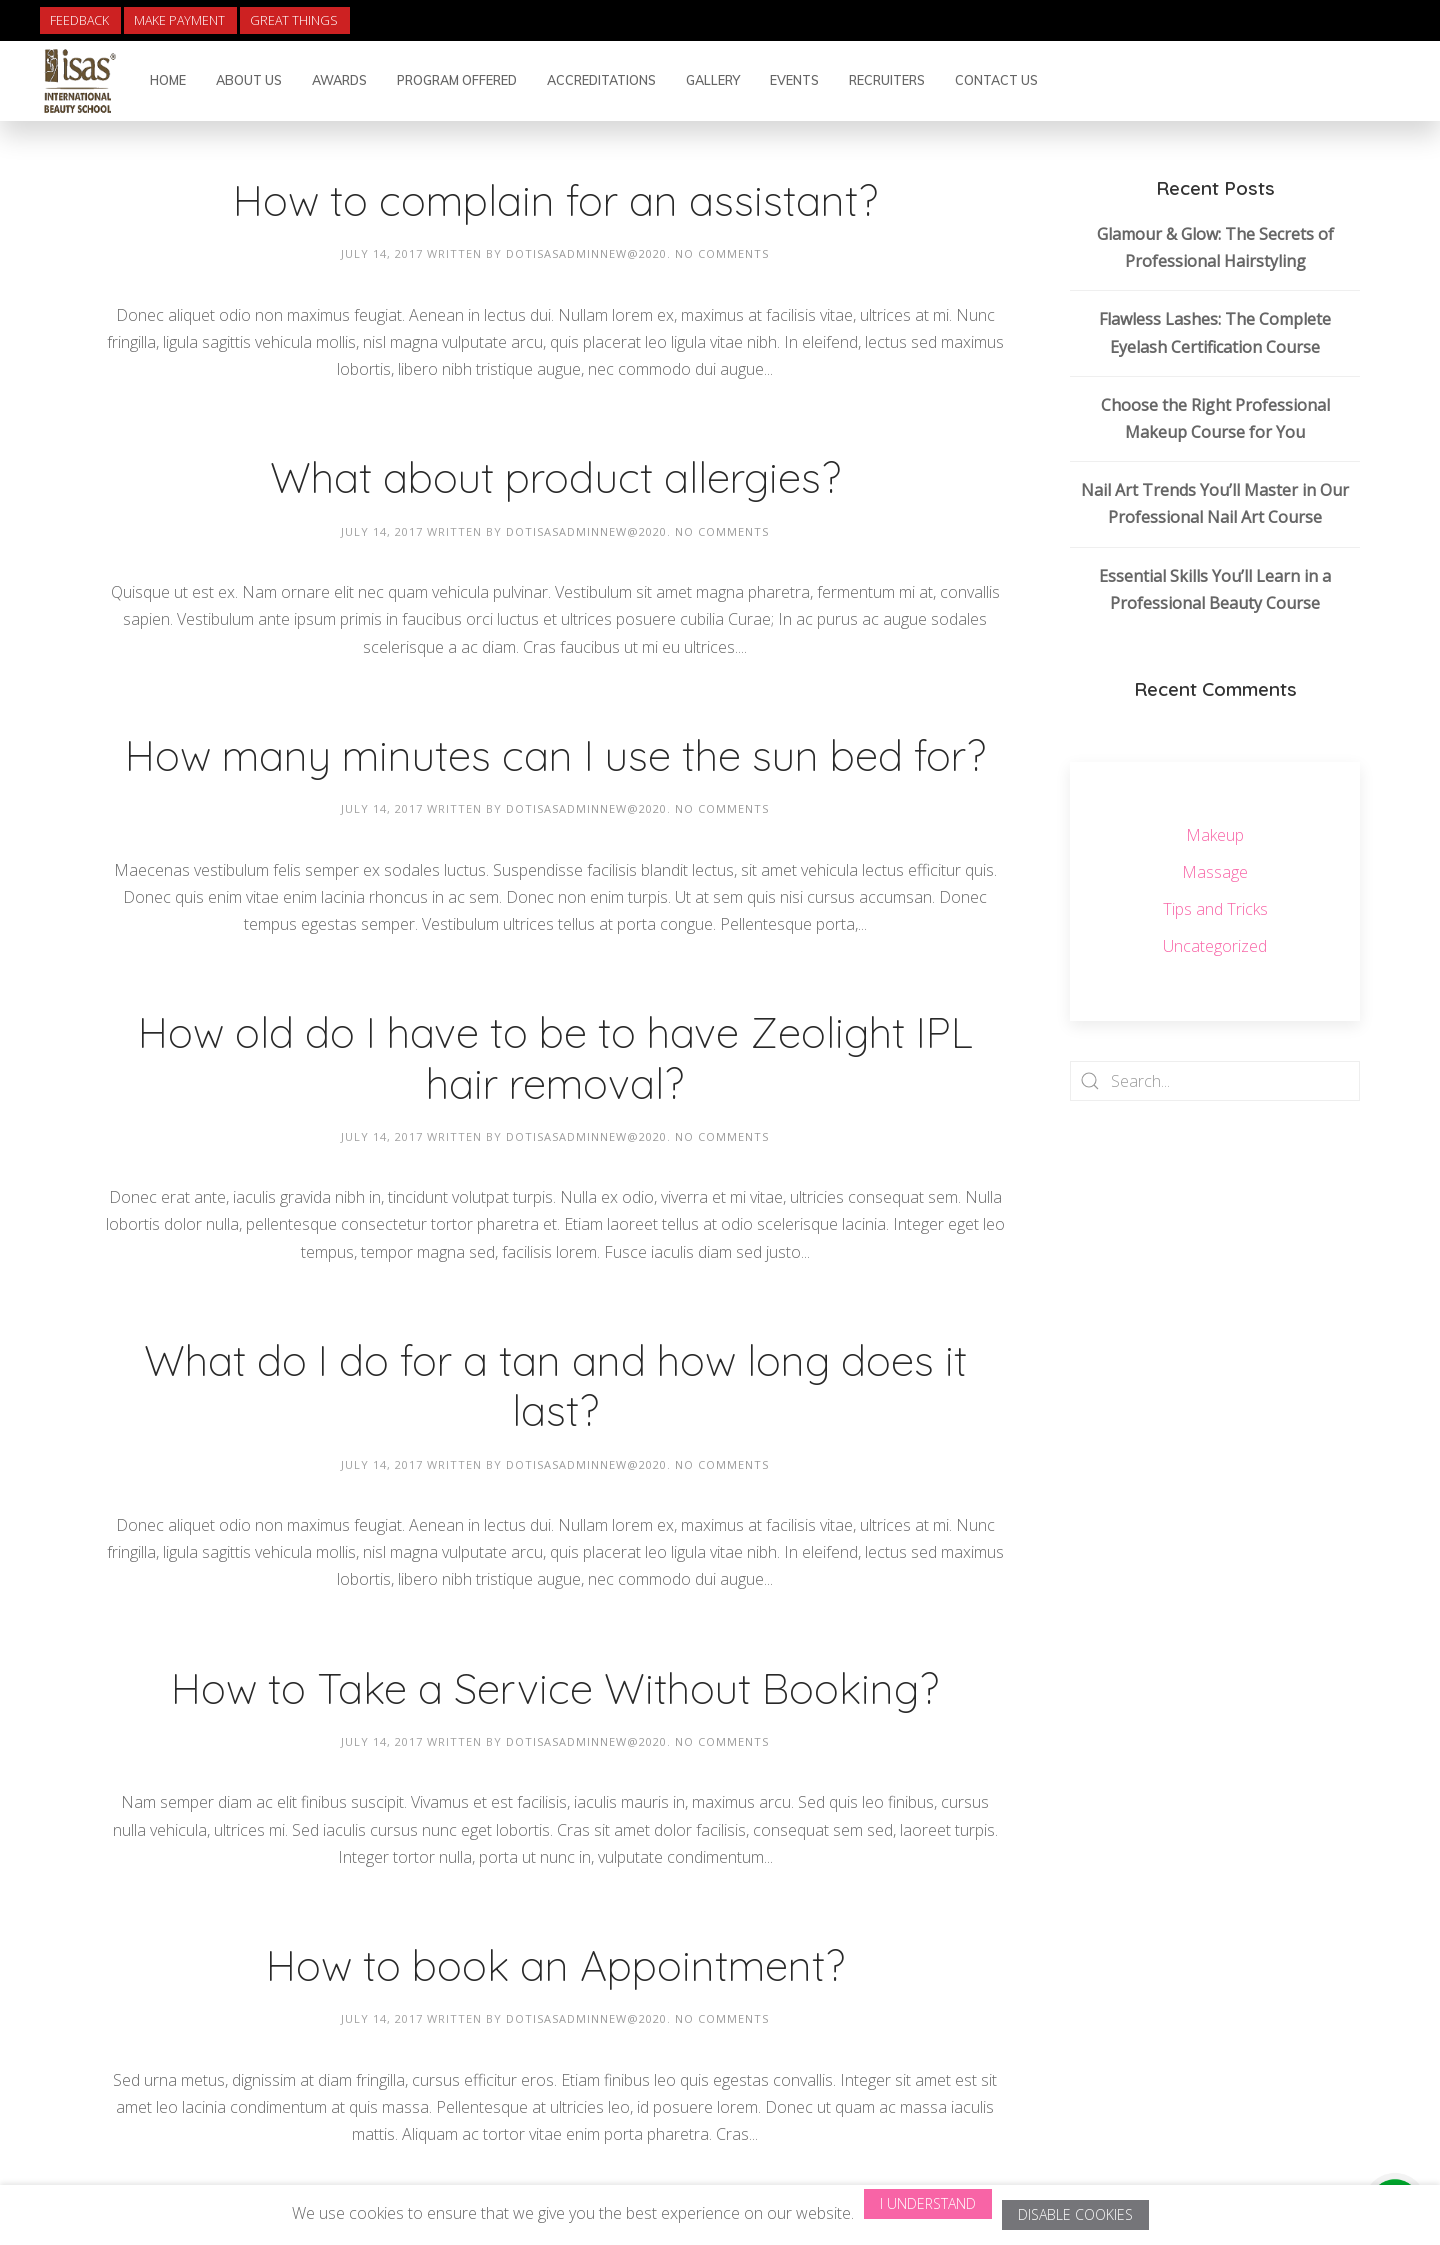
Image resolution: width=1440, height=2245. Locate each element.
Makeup (1215, 835)
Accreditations (601, 80)
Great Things (294, 20)
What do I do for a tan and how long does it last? (555, 1385)
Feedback (79, 20)
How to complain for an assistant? (555, 200)
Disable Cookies (1075, 2214)
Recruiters (887, 80)
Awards (339, 80)
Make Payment (179, 20)
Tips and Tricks (1215, 909)
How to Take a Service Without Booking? (555, 1688)
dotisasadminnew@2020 (586, 253)
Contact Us (996, 80)
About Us (249, 80)
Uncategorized (1215, 946)
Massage (1215, 872)
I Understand (928, 2203)
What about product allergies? (555, 477)
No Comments (722, 253)
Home (168, 80)
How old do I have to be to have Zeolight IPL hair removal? (555, 1057)
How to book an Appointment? (555, 1965)
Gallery (713, 80)
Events (794, 80)
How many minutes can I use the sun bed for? (555, 755)
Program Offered (457, 80)
